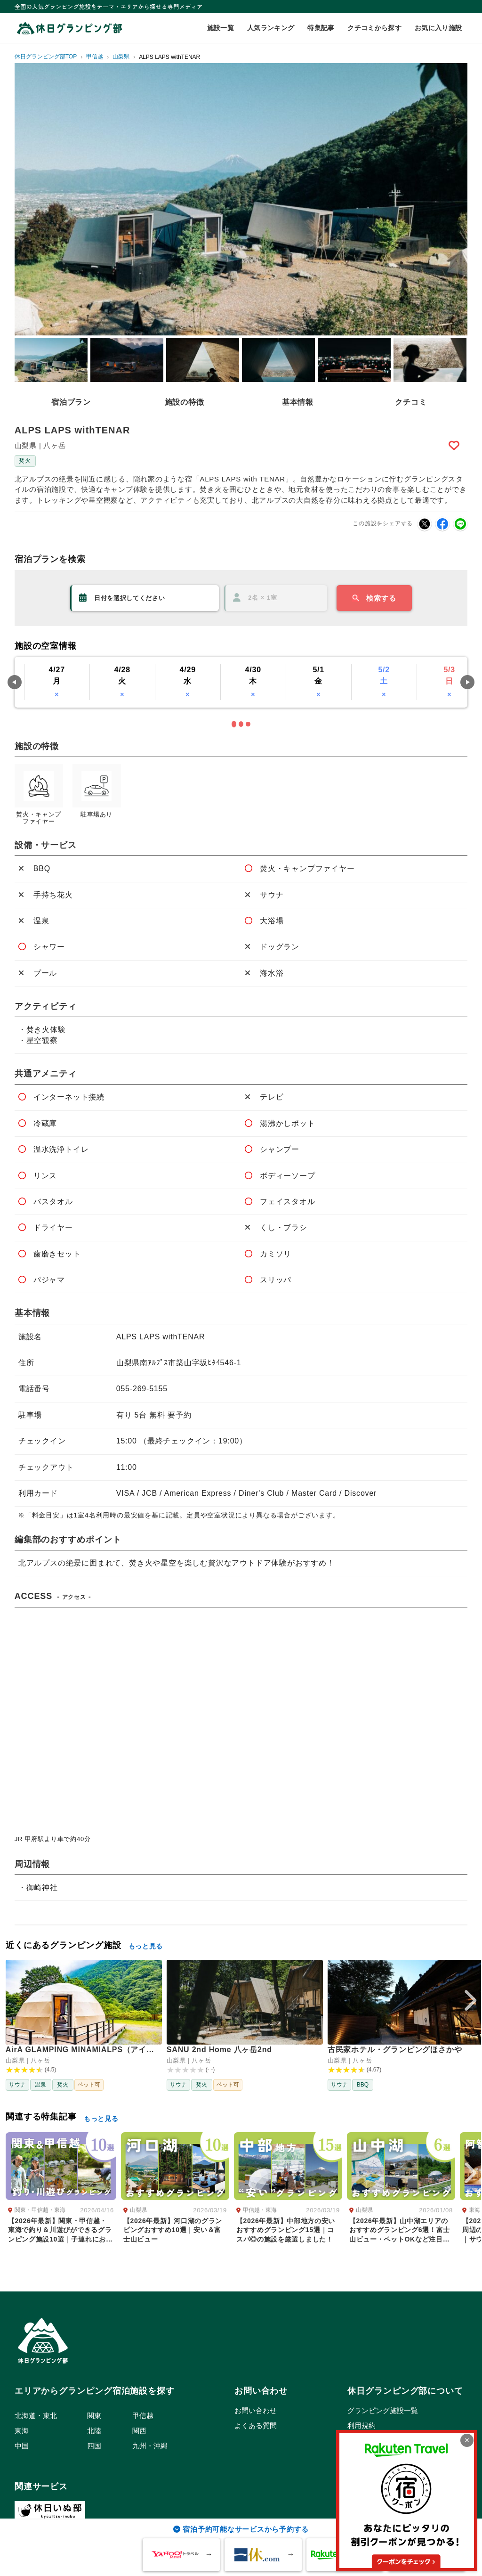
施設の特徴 (184, 402)
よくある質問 (255, 2425)
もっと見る (146, 1946)
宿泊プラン (71, 402)
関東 (94, 2416)
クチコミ (410, 402)
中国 (22, 2446)
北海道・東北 (36, 2416)
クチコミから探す (374, 28)
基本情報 (297, 402)
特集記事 (320, 28)
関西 (139, 2431)
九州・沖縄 (150, 2446)
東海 (22, 2431)
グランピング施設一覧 (382, 2410)
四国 (94, 2446)
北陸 (94, 2431)
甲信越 (142, 2416)
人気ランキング (270, 28)
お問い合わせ (255, 2410)
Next (467, 682)
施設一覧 (220, 28)
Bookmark (455, 445)
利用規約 (361, 2425)
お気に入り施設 (438, 28)
